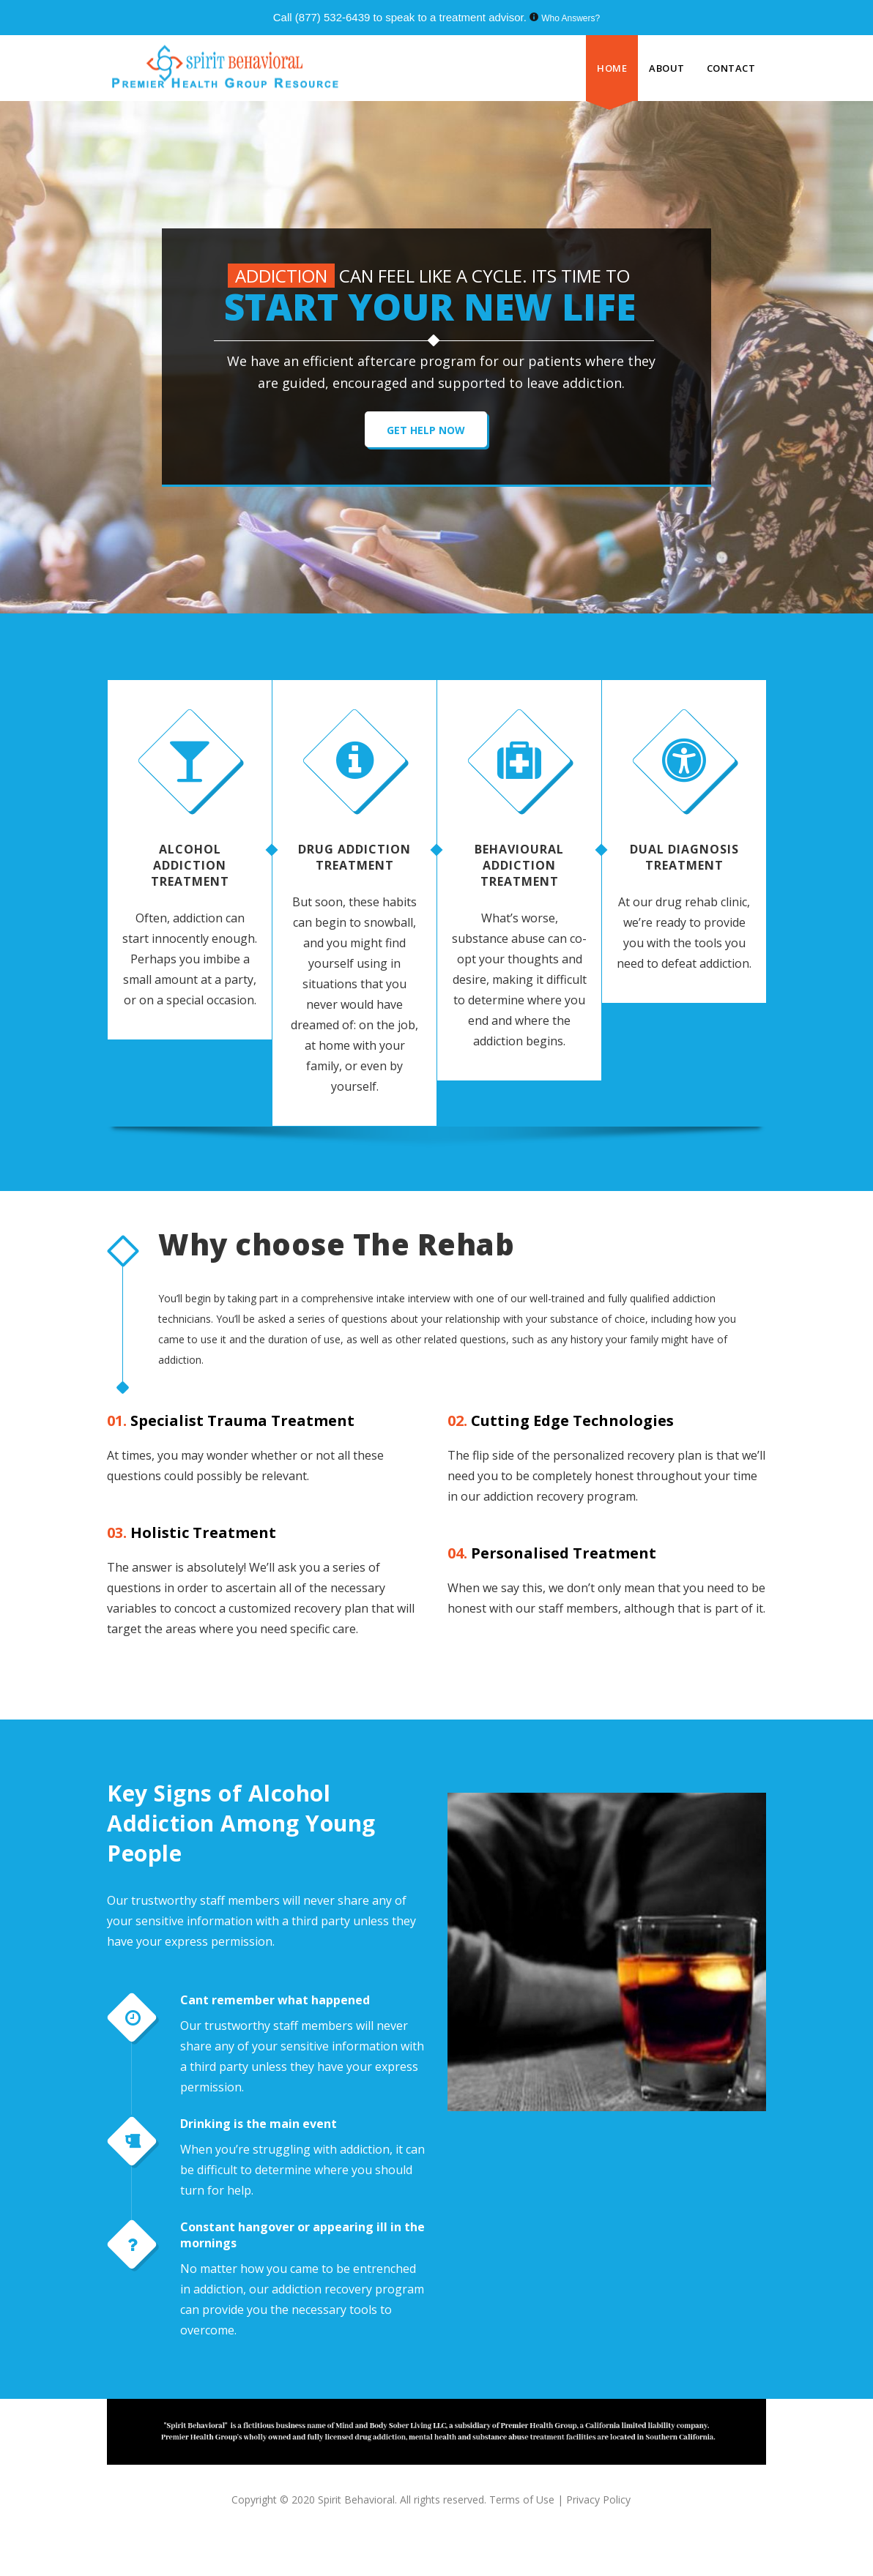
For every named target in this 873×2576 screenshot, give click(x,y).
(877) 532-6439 (333, 17)
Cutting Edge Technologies (560, 1420)
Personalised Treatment (551, 1553)
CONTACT (731, 68)
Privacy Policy (598, 2499)
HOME (612, 68)
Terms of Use (523, 2499)
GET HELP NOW (426, 430)
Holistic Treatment (191, 1532)
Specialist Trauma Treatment (230, 1420)
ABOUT (667, 68)
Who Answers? (570, 18)
